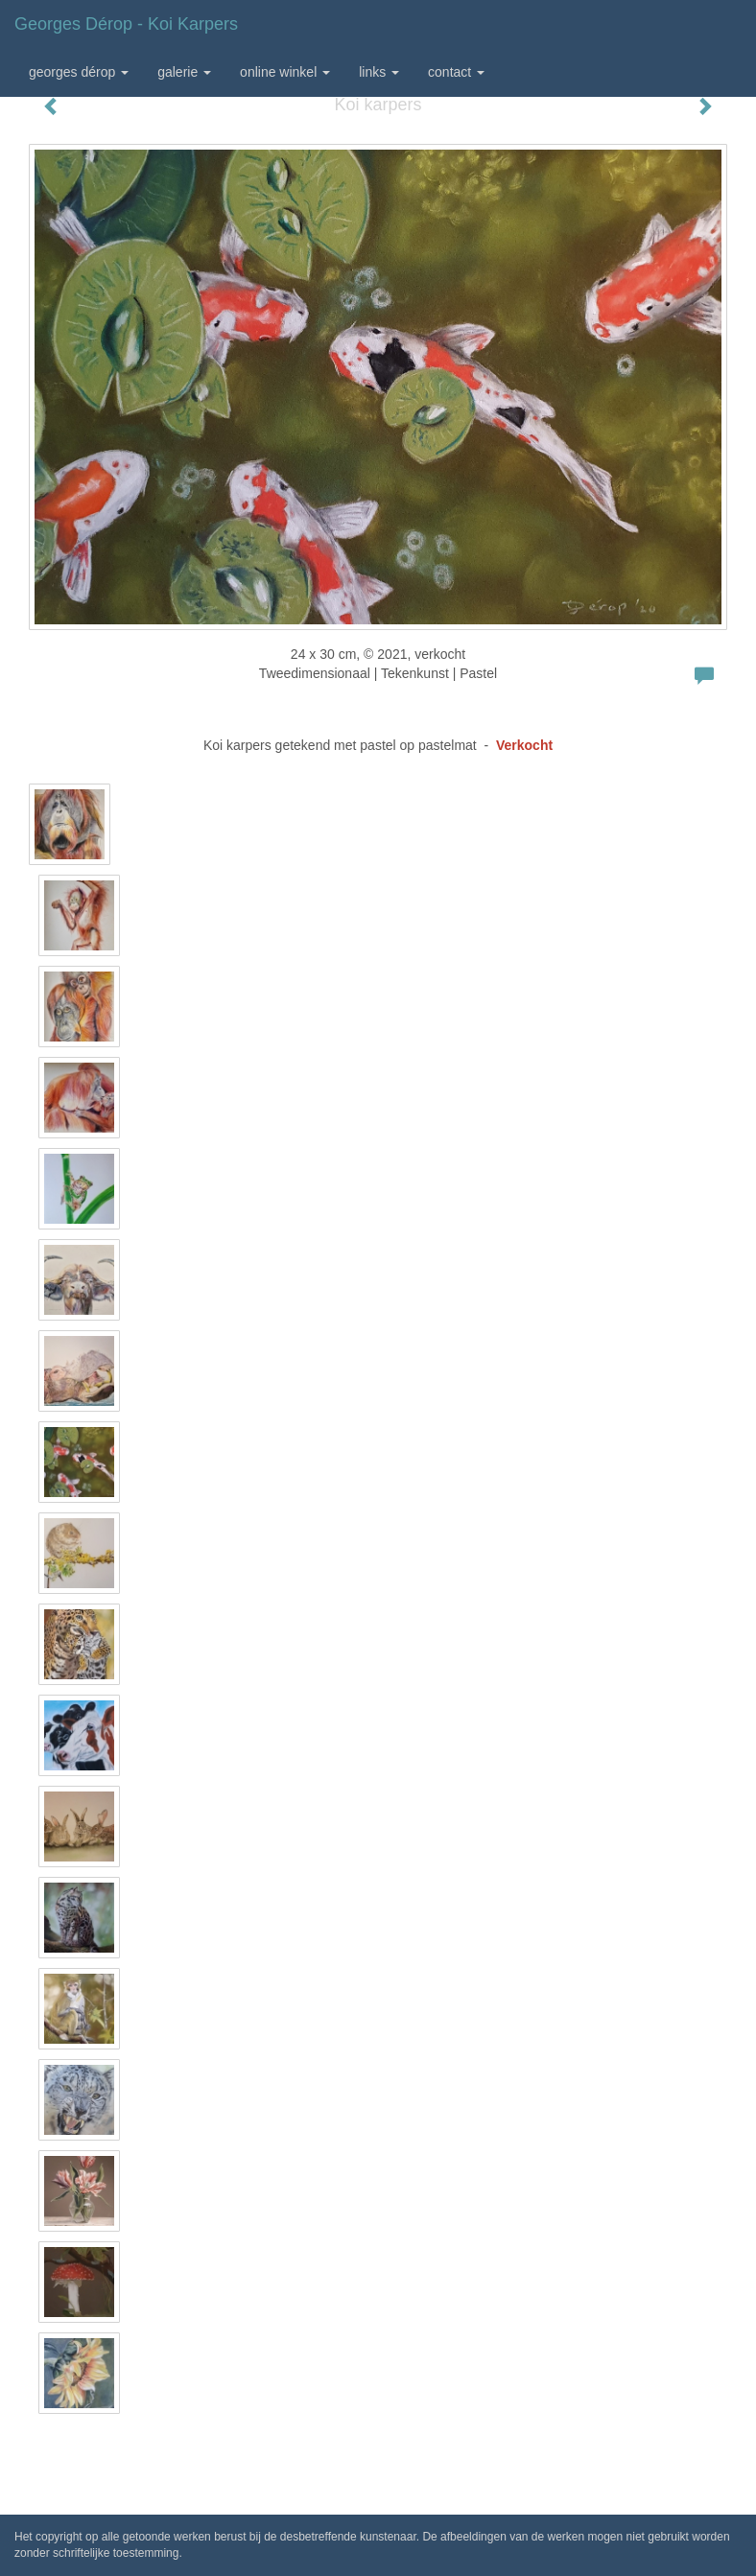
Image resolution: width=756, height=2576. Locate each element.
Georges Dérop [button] (79, 72)
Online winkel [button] (285, 72)
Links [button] (379, 72)
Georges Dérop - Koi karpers (126, 24)
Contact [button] (456, 72)
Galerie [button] (184, 72)
